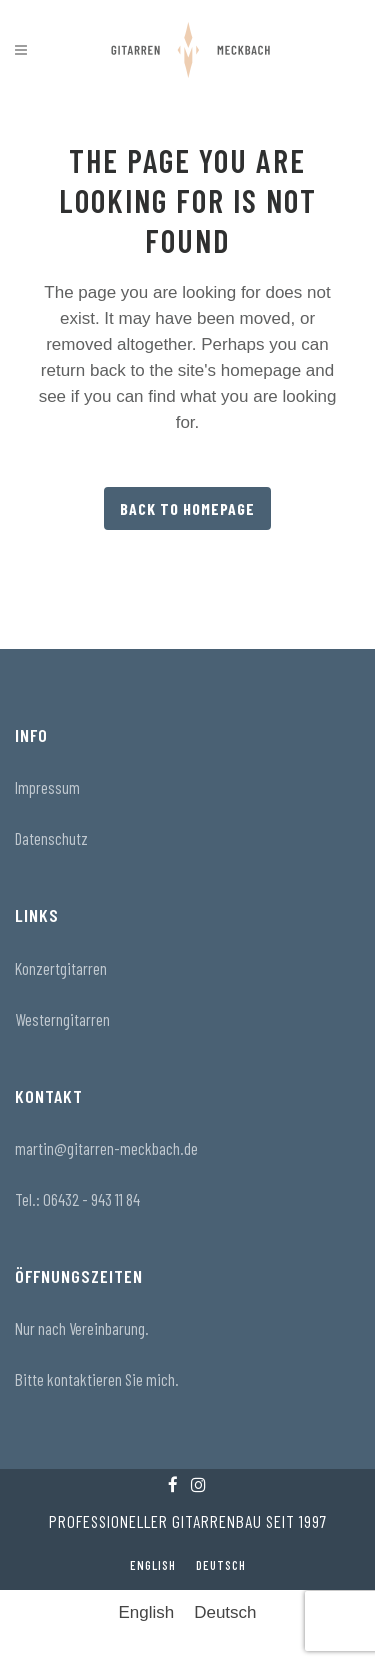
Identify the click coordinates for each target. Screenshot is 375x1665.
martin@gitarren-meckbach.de (106, 1148)
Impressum (47, 787)
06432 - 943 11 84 (91, 1199)
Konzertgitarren (61, 968)
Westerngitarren (62, 1019)
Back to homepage (187, 508)
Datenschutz (51, 838)
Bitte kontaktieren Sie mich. (97, 1379)
